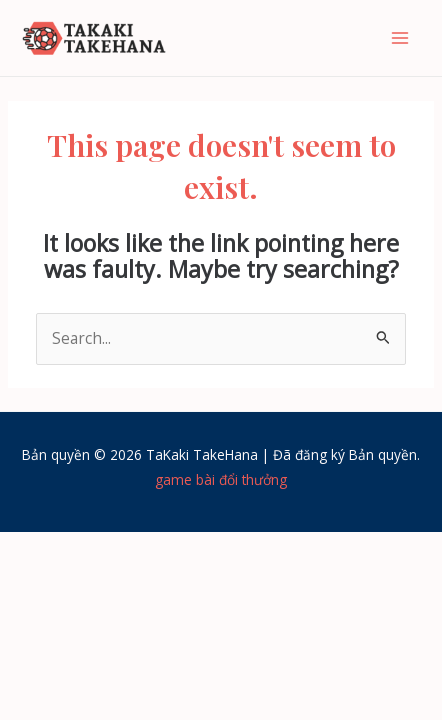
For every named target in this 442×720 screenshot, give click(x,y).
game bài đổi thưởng (221, 479)
